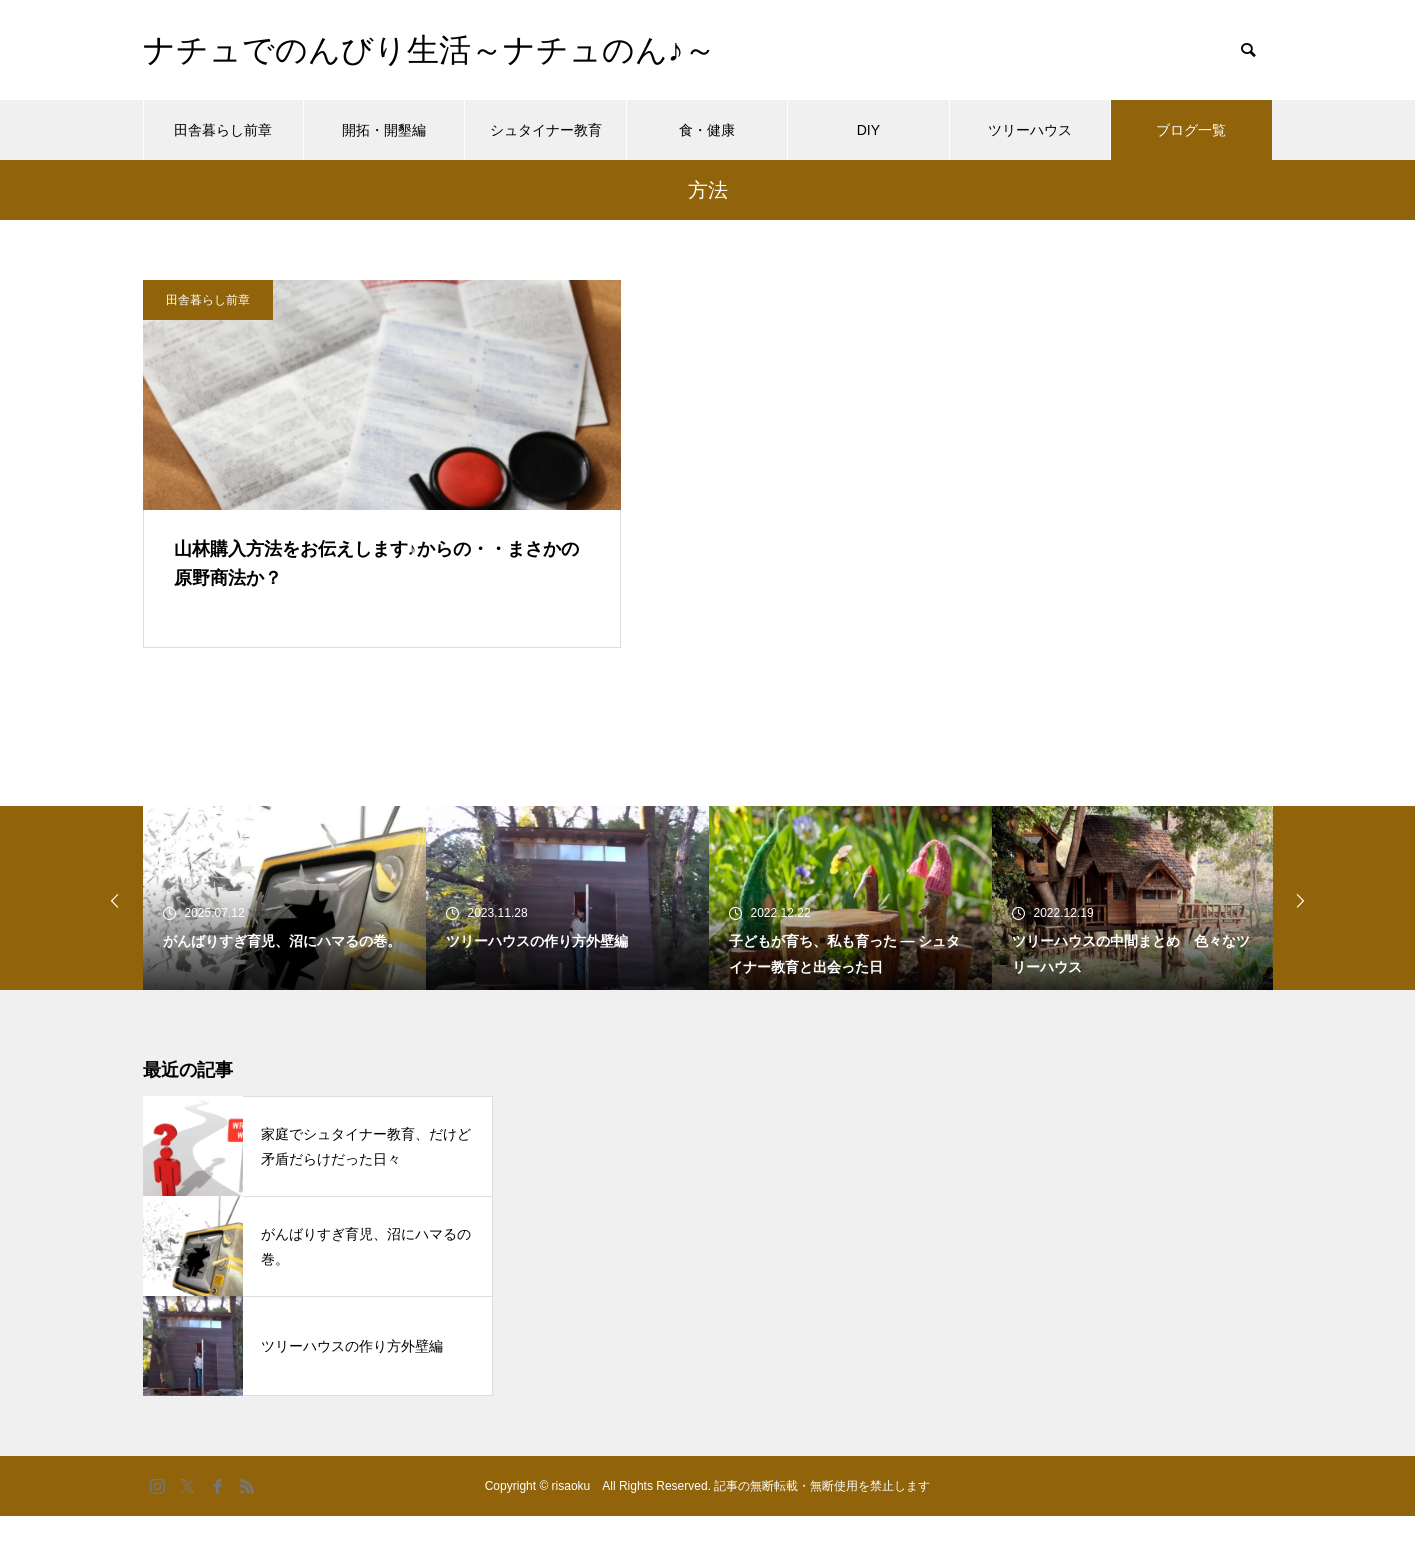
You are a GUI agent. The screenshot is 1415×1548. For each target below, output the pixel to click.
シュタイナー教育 (546, 130)
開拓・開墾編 (384, 130)
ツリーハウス (1030, 130)
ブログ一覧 (1191, 130)
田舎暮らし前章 (223, 130)
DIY (868, 130)
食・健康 (707, 130)
